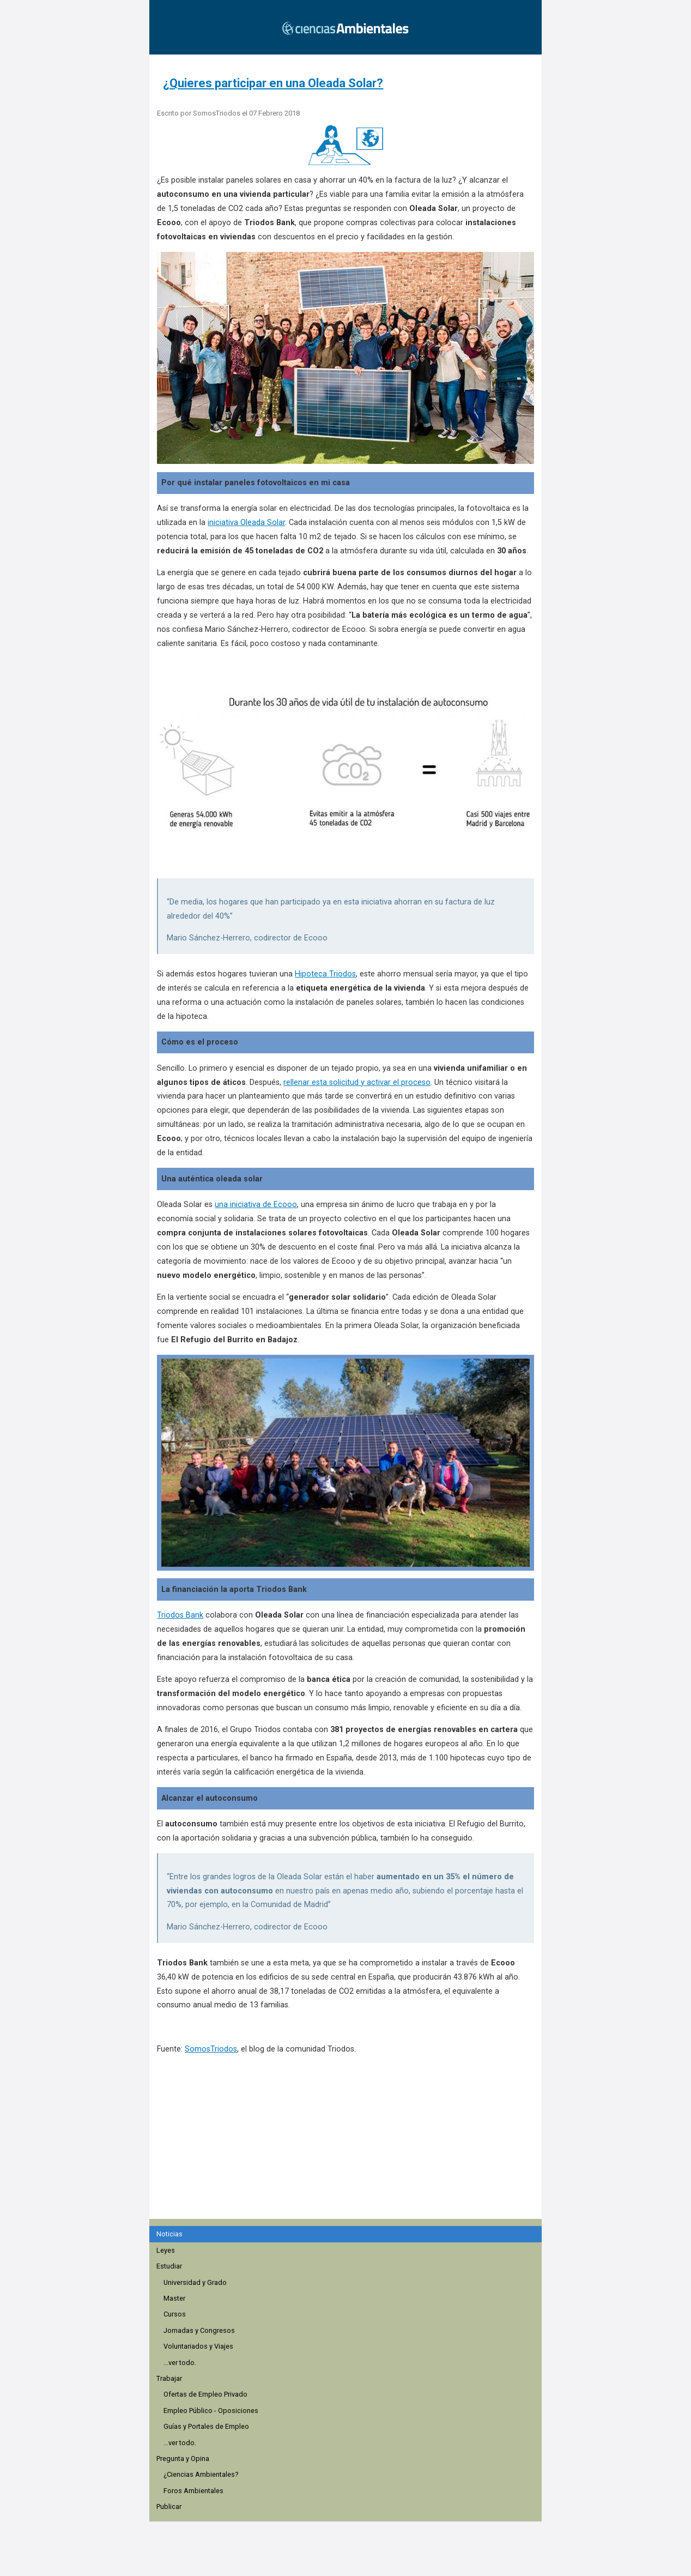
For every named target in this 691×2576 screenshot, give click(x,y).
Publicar (168, 2506)
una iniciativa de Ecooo (256, 1204)
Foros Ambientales (193, 2491)
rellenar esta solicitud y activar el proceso (357, 1082)
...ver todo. (179, 2362)
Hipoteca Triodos (325, 974)
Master (174, 2298)
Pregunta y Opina (182, 2458)
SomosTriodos (211, 2049)
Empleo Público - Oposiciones (210, 2410)
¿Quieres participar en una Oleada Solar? (273, 83)
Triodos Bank (180, 1615)
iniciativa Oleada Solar (246, 522)
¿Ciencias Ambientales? (200, 2474)
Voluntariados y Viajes (198, 2346)
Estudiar (169, 2266)
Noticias (169, 2234)
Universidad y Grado (195, 2282)
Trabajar (169, 2378)
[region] (349, 2153)
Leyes (165, 2250)
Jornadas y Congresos (199, 2330)
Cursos (174, 2314)
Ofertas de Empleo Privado (205, 2394)
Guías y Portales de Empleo (206, 2426)
